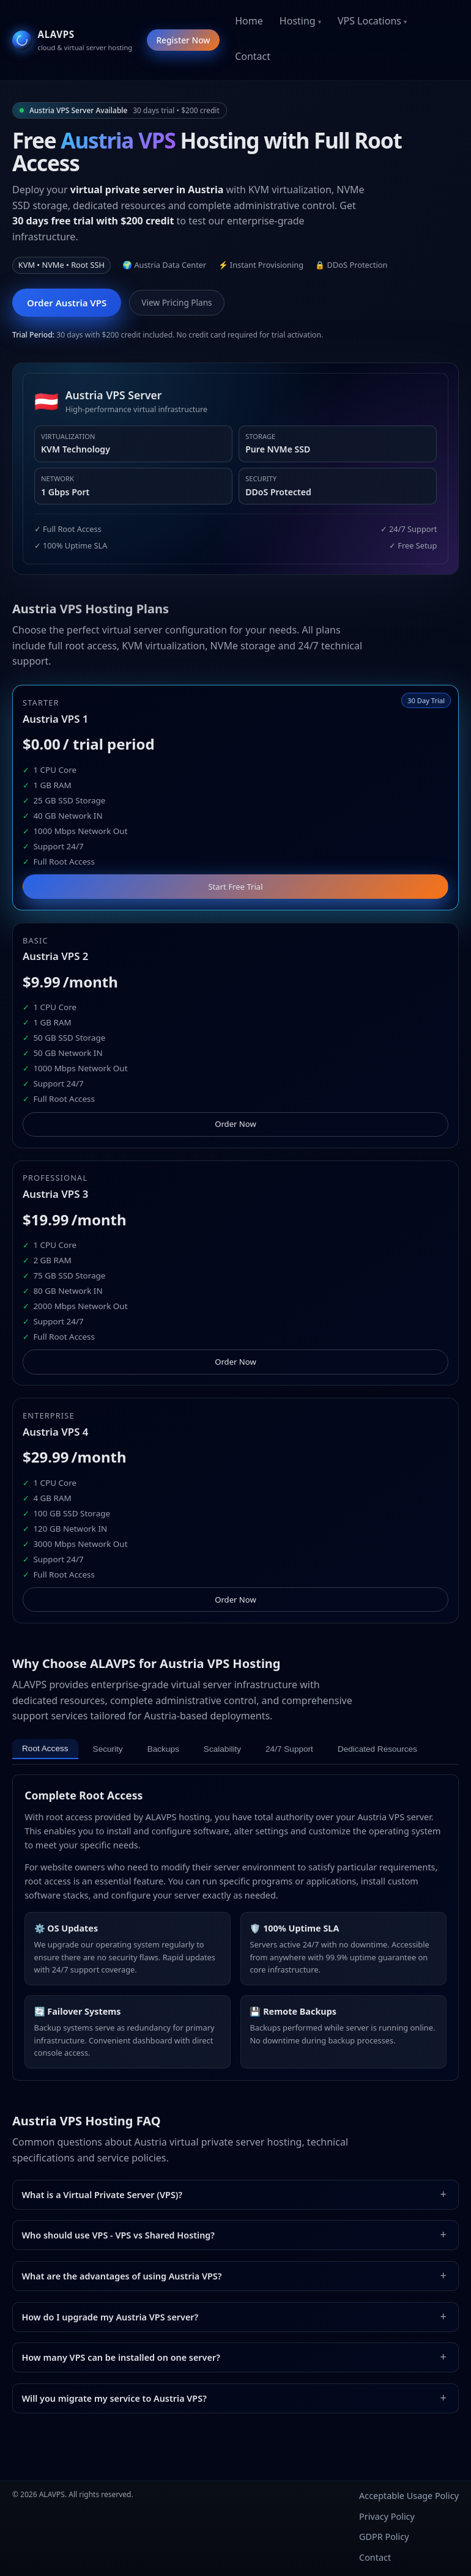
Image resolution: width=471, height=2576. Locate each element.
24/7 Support (289, 1749)
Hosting (298, 21)
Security (108, 1749)
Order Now (235, 1123)
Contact (252, 56)
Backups (163, 1749)
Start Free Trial (235, 886)
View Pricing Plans (176, 302)
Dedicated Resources (377, 1749)
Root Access (45, 1748)
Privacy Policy (387, 2516)
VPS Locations (369, 21)
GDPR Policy (384, 2536)
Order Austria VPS (66, 303)
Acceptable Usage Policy (409, 2495)
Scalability (222, 1749)
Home (249, 21)
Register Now (183, 40)
